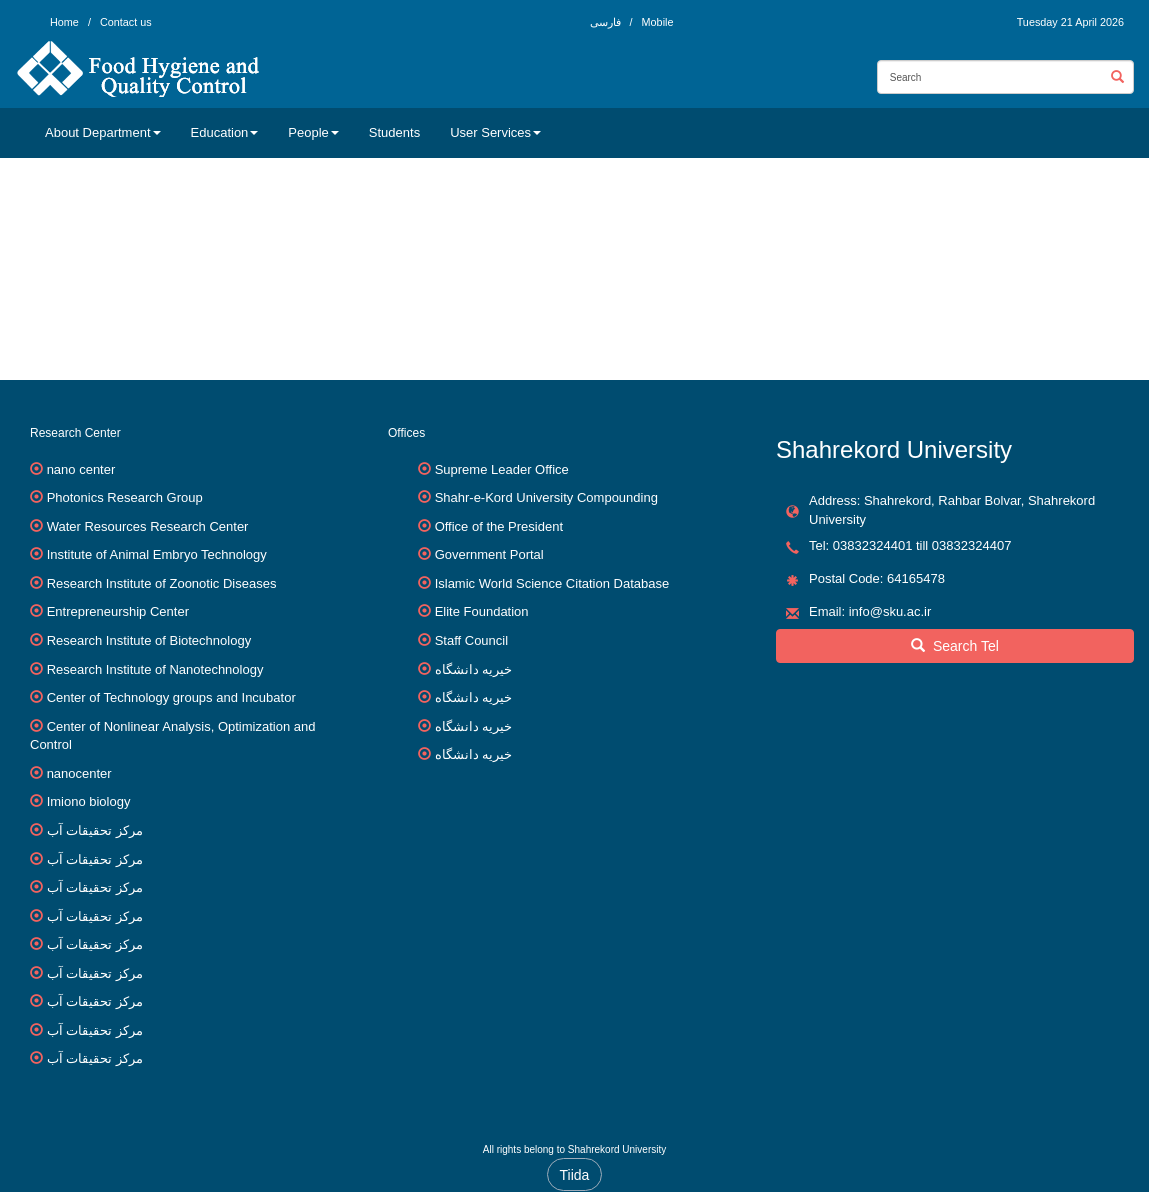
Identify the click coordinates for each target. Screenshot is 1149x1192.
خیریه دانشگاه (474, 669)
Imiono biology (89, 801)
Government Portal (489, 554)
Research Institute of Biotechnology (149, 640)
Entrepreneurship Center (118, 611)
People (313, 132)
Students (394, 132)
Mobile (658, 22)
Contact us (126, 22)
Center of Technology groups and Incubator (171, 697)
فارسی (607, 22)
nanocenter (79, 773)
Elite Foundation (482, 611)
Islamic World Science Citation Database (552, 583)
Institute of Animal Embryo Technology (157, 554)
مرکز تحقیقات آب (95, 830)
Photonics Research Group (125, 497)
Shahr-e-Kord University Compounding (546, 497)
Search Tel (955, 646)
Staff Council (471, 640)
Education (225, 132)
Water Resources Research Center (148, 526)
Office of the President (499, 526)
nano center (81, 469)
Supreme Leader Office (502, 469)
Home (64, 22)
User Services (495, 132)
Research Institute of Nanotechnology (155, 669)
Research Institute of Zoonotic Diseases (162, 583)
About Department (103, 132)
